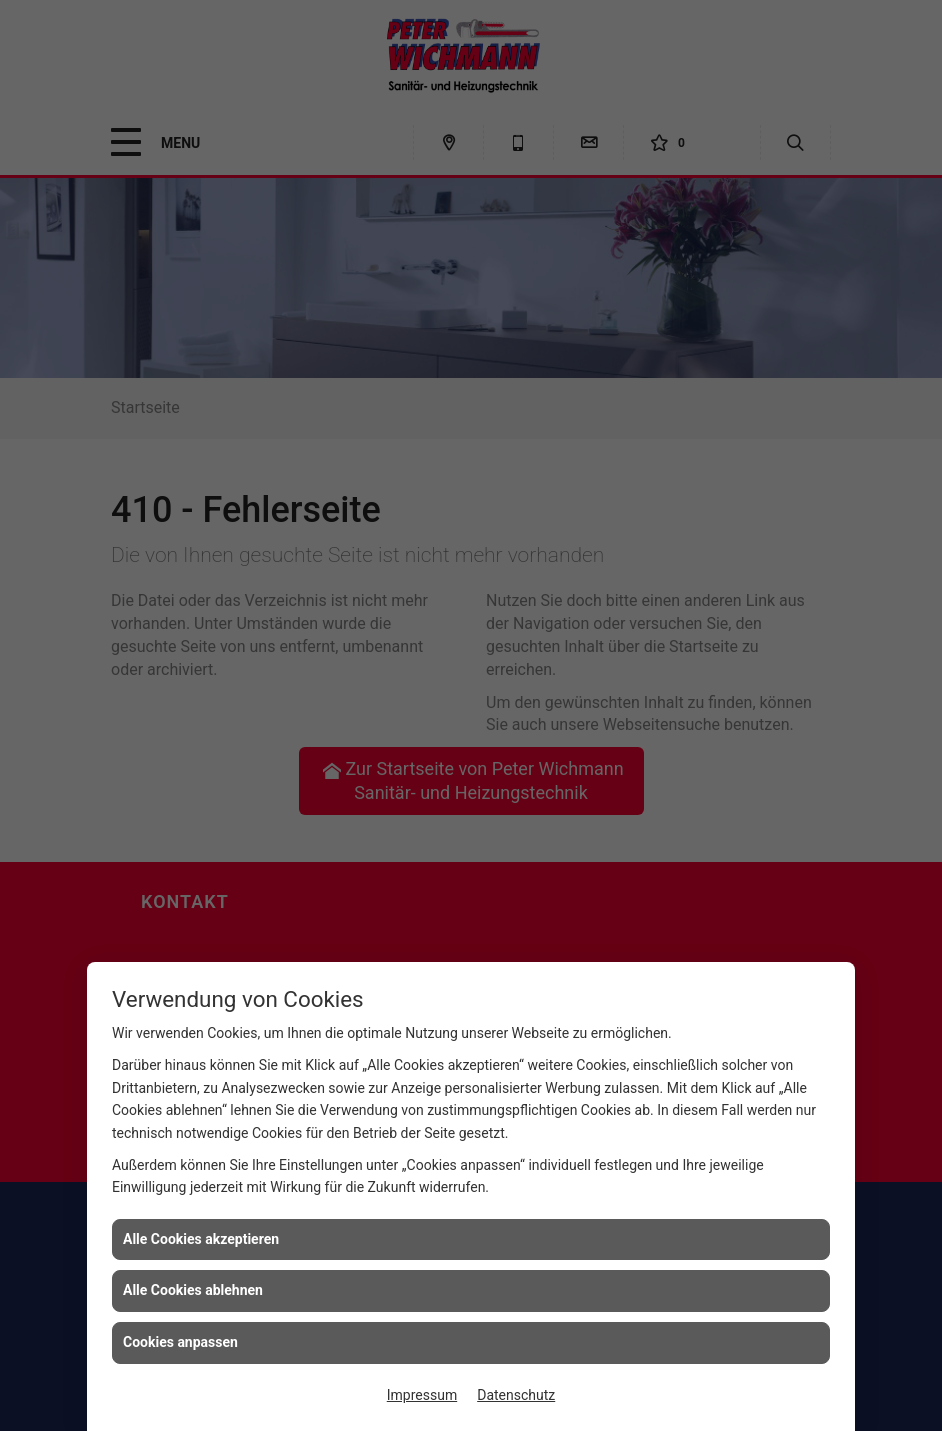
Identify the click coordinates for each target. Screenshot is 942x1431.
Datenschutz (516, 1395)
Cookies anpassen (180, 1342)
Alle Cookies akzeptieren (201, 1239)
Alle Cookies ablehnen (193, 1290)
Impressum (422, 1395)
